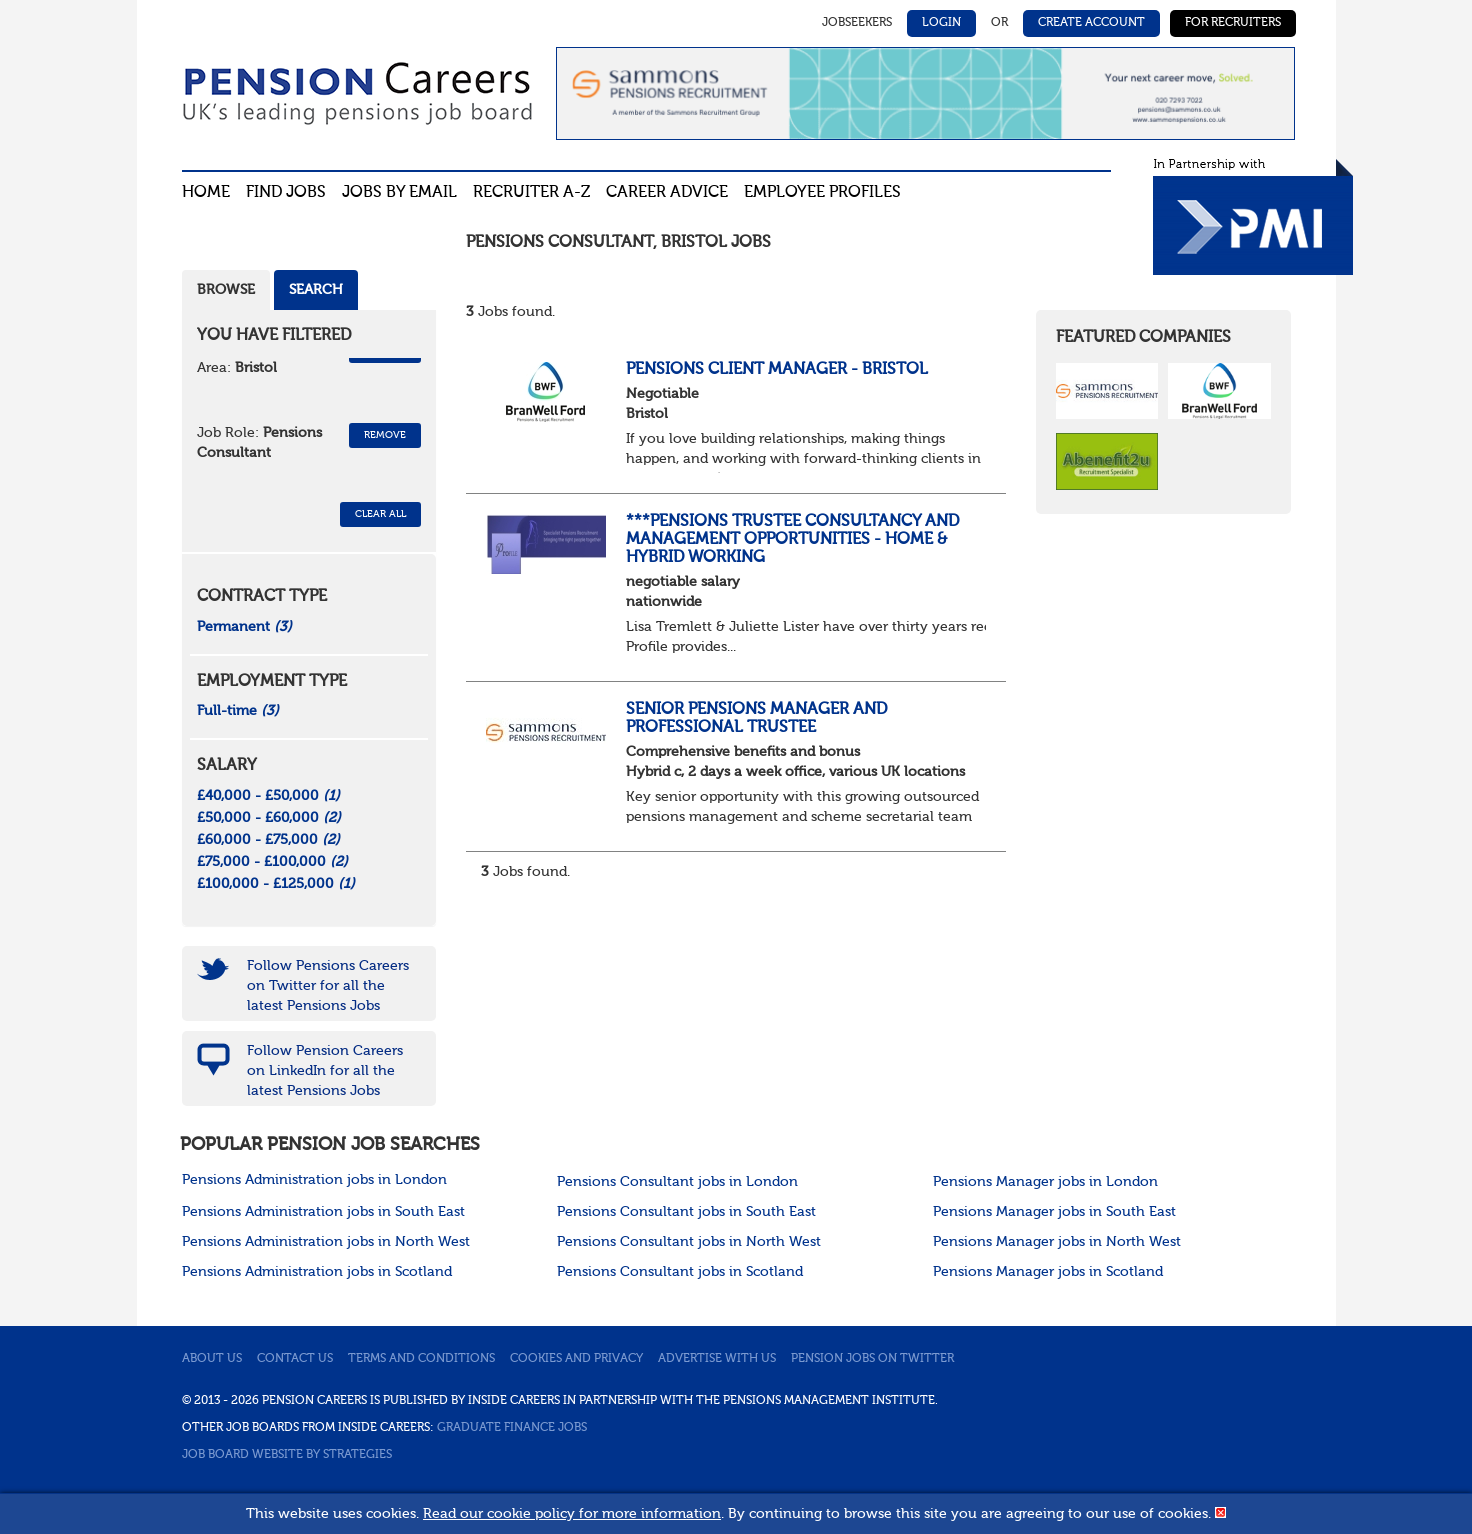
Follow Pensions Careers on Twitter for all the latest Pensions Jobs (328, 986)
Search (316, 290)
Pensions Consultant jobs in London (677, 1182)
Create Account (1091, 23)
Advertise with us (717, 1359)
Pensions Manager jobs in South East (1054, 1212)
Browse (226, 290)
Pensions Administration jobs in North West (326, 1242)
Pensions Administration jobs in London (314, 1180)
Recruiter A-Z (531, 193)
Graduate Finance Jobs (512, 1428)
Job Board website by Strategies (287, 1455)
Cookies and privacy (576, 1359)
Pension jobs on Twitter (872, 1359)
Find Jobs (286, 193)
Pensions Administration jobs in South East (323, 1212)
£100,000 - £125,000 (276, 884)
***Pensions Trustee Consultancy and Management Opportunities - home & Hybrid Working (792, 539)
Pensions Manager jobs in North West (1057, 1242)
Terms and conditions (421, 1359)
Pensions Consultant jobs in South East (686, 1212)
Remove (385, 435)
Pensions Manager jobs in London (1045, 1182)
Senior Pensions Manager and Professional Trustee (756, 719)
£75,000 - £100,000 (272, 862)
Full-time (238, 711)
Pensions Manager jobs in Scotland (1048, 1272)
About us (212, 1359)
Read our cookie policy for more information (572, 1514)
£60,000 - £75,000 (268, 840)
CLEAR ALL (380, 514)
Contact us (295, 1359)
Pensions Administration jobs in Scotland (317, 1272)
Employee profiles (822, 193)
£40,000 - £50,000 (268, 796)
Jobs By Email (399, 193)
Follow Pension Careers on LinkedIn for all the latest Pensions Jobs (325, 1071)
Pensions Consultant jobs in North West (689, 1242)
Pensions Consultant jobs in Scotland (680, 1272)
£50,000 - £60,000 (269, 818)
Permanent (244, 627)
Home (206, 193)
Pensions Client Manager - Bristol (777, 370)
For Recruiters (1233, 23)
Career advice (667, 193)
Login (941, 23)
